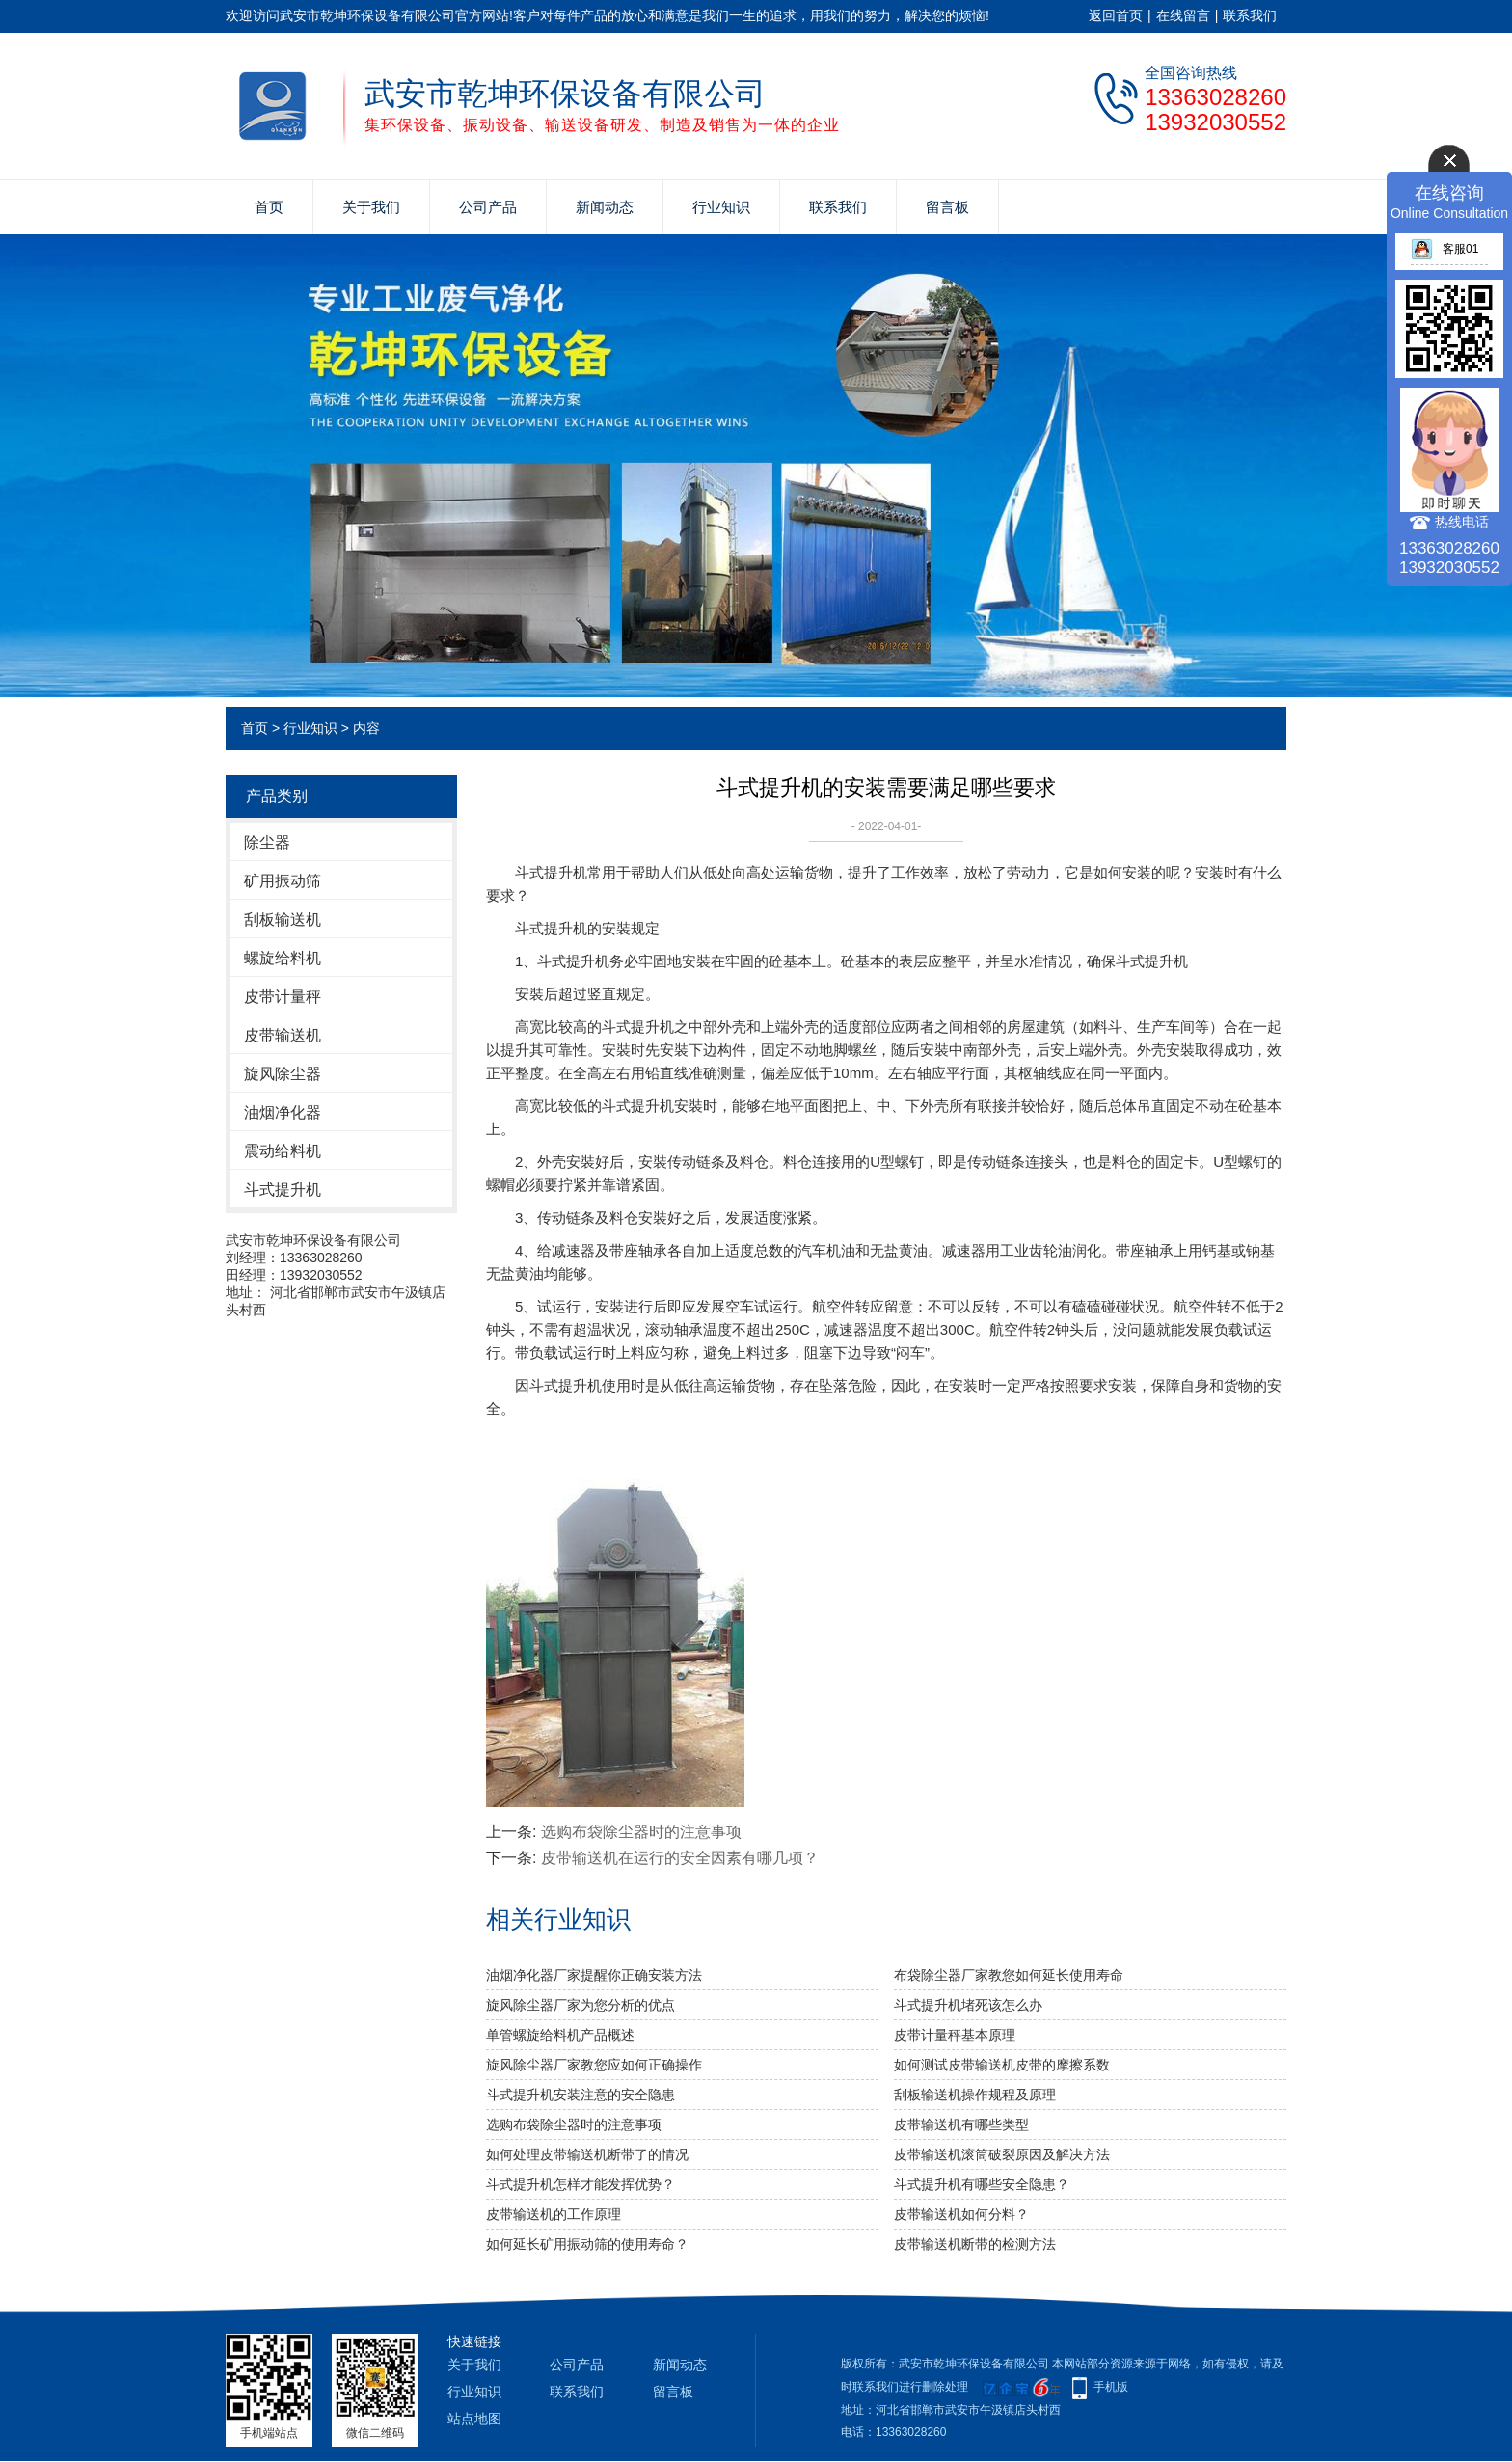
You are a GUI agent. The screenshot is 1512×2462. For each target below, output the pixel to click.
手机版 (1111, 2387)
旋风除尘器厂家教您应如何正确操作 (594, 2064)
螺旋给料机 (282, 958)
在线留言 (1183, 15)
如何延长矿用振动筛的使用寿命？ (587, 2244)
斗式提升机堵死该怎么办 (968, 2005)
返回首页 (1116, 15)
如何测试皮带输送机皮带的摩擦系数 (1002, 2064)
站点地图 (474, 2418)
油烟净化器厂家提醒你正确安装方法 (594, 1975)
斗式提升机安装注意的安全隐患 (580, 2094)
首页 (269, 207)
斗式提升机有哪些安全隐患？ (981, 2184)
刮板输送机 (282, 919)
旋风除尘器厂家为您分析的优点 (580, 2005)
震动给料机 (282, 1151)
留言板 (947, 207)
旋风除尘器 (282, 1074)
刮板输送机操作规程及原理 (975, 2094)
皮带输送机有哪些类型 (961, 2124)
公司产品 (488, 207)
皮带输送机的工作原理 (553, 2214)
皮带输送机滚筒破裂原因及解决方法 (1002, 2154)
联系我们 (1250, 15)
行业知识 (721, 207)
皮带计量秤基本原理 (954, 2035)
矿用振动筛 (282, 881)
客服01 (1444, 249)
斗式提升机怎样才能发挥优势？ (580, 2184)
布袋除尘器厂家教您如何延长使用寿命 (1008, 1975)
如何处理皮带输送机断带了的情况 (587, 2154)
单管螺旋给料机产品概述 (560, 2035)
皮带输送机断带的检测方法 (975, 2244)
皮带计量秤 (282, 996)
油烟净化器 (282, 1112)
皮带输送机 (282, 1035)
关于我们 (371, 207)
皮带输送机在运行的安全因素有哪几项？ (680, 1858)
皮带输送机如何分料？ (961, 2214)
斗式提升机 (282, 1189)
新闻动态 (605, 207)
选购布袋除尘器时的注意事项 (641, 1832)
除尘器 (267, 842)
